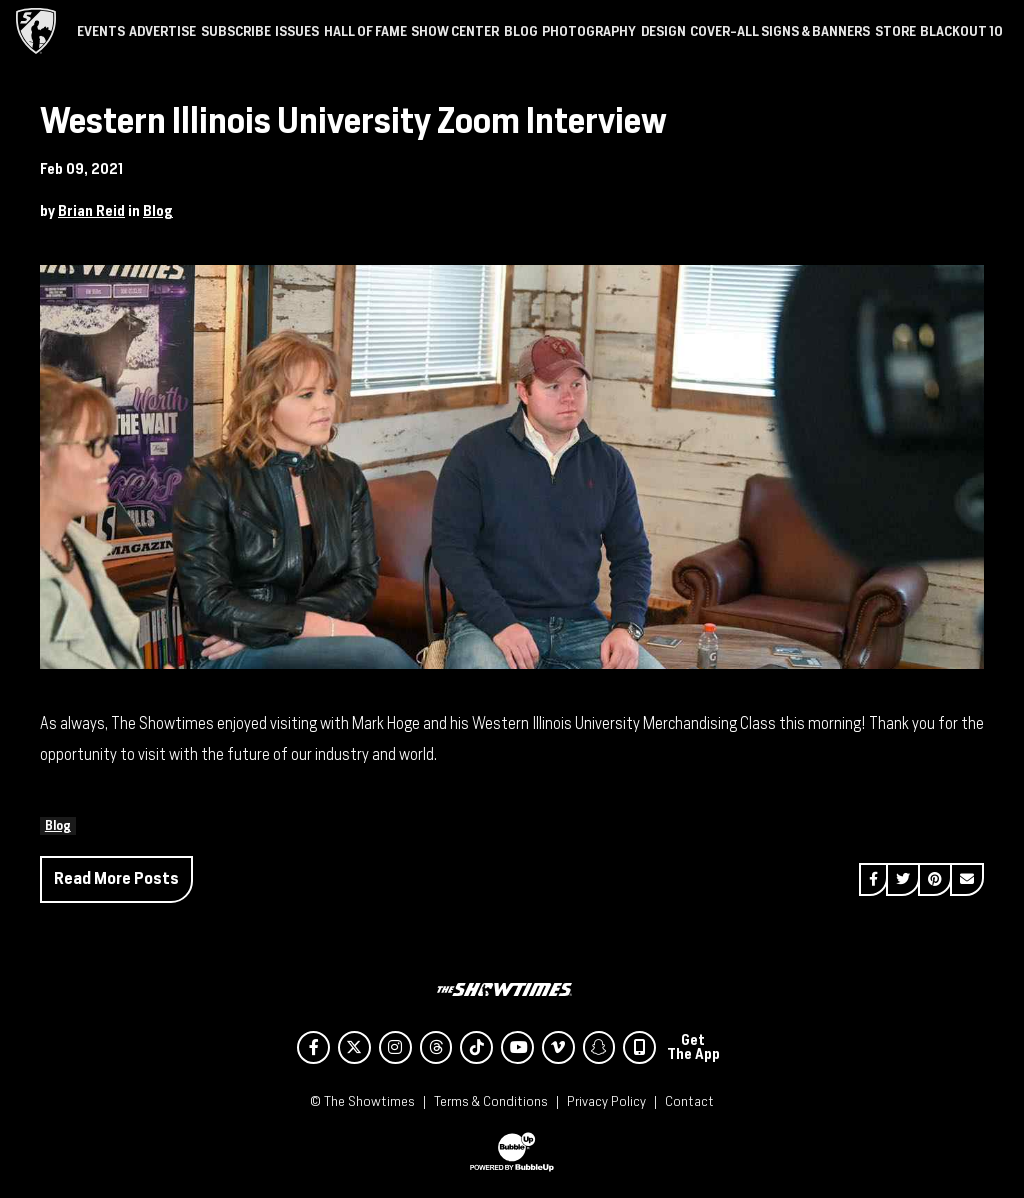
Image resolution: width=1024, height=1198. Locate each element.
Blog (158, 211)
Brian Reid (91, 211)
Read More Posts (116, 878)
